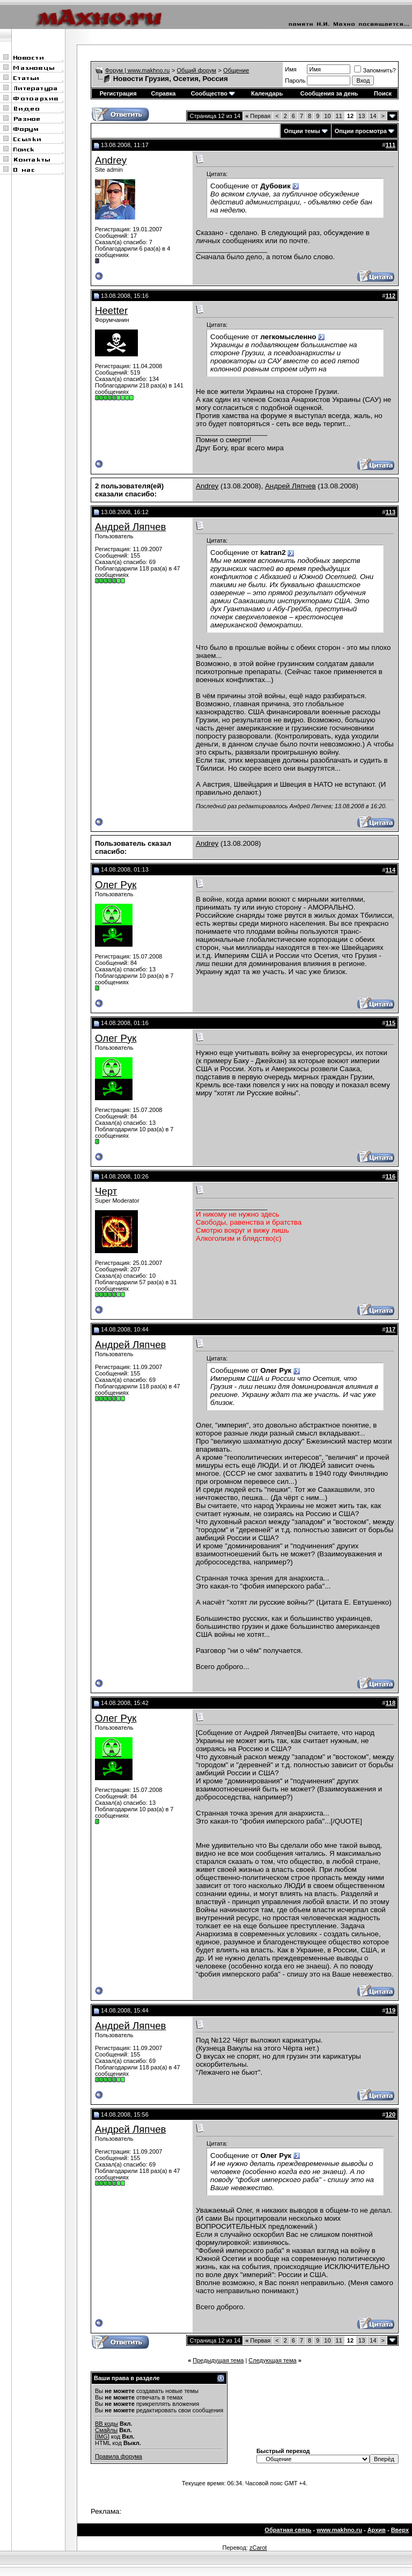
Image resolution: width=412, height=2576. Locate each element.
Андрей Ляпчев (290, 486)
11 (339, 116)
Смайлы (106, 2430)
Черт (106, 1191)
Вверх (400, 2530)
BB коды (106, 2423)
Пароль (295, 80)
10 (327, 116)
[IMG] (102, 2436)
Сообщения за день (329, 93)
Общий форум (196, 70)
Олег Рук (116, 884)
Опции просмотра (361, 131)
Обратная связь (287, 2530)
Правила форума (118, 2456)
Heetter (111, 310)
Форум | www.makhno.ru (137, 70)
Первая (257, 116)
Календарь (267, 93)
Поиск (383, 93)
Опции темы (302, 131)
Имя (290, 69)
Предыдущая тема (218, 2360)
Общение (236, 70)
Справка (163, 93)
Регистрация (118, 93)
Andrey (111, 160)
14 (373, 116)
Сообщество (213, 93)
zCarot (258, 2547)
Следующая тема (272, 2360)
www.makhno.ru (339, 2530)
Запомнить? (375, 70)
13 (361, 116)
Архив (376, 2530)
